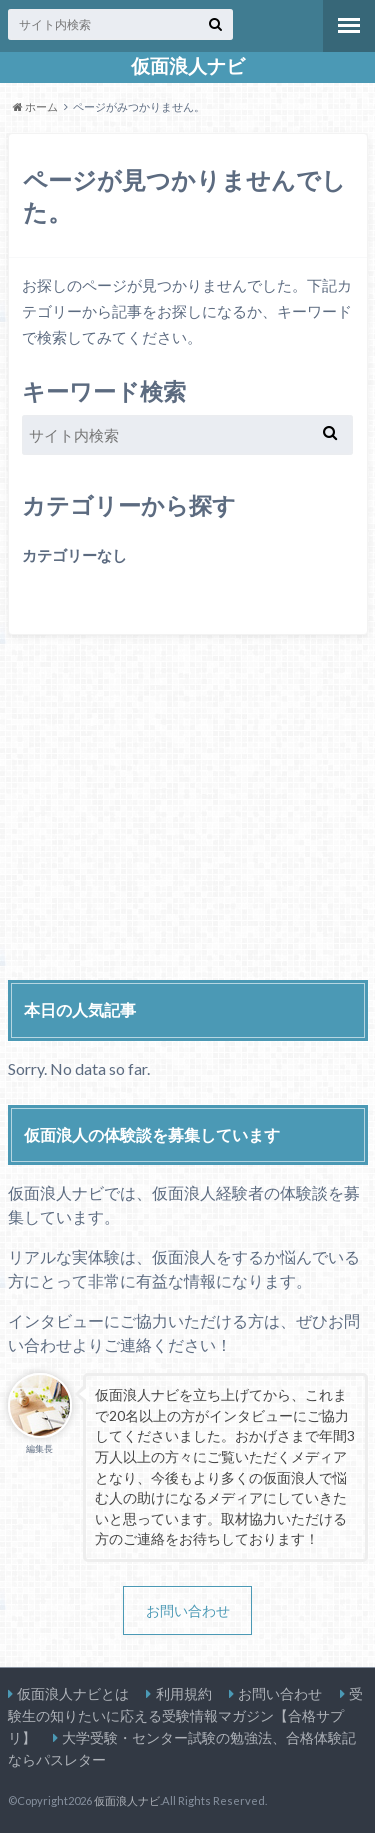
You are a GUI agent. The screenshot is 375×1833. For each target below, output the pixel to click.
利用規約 (184, 1693)
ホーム (35, 106)
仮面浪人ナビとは (73, 1693)
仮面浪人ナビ (188, 66)
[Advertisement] (188, 815)
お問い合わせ (188, 1610)
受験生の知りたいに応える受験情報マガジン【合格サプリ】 (185, 1715)
